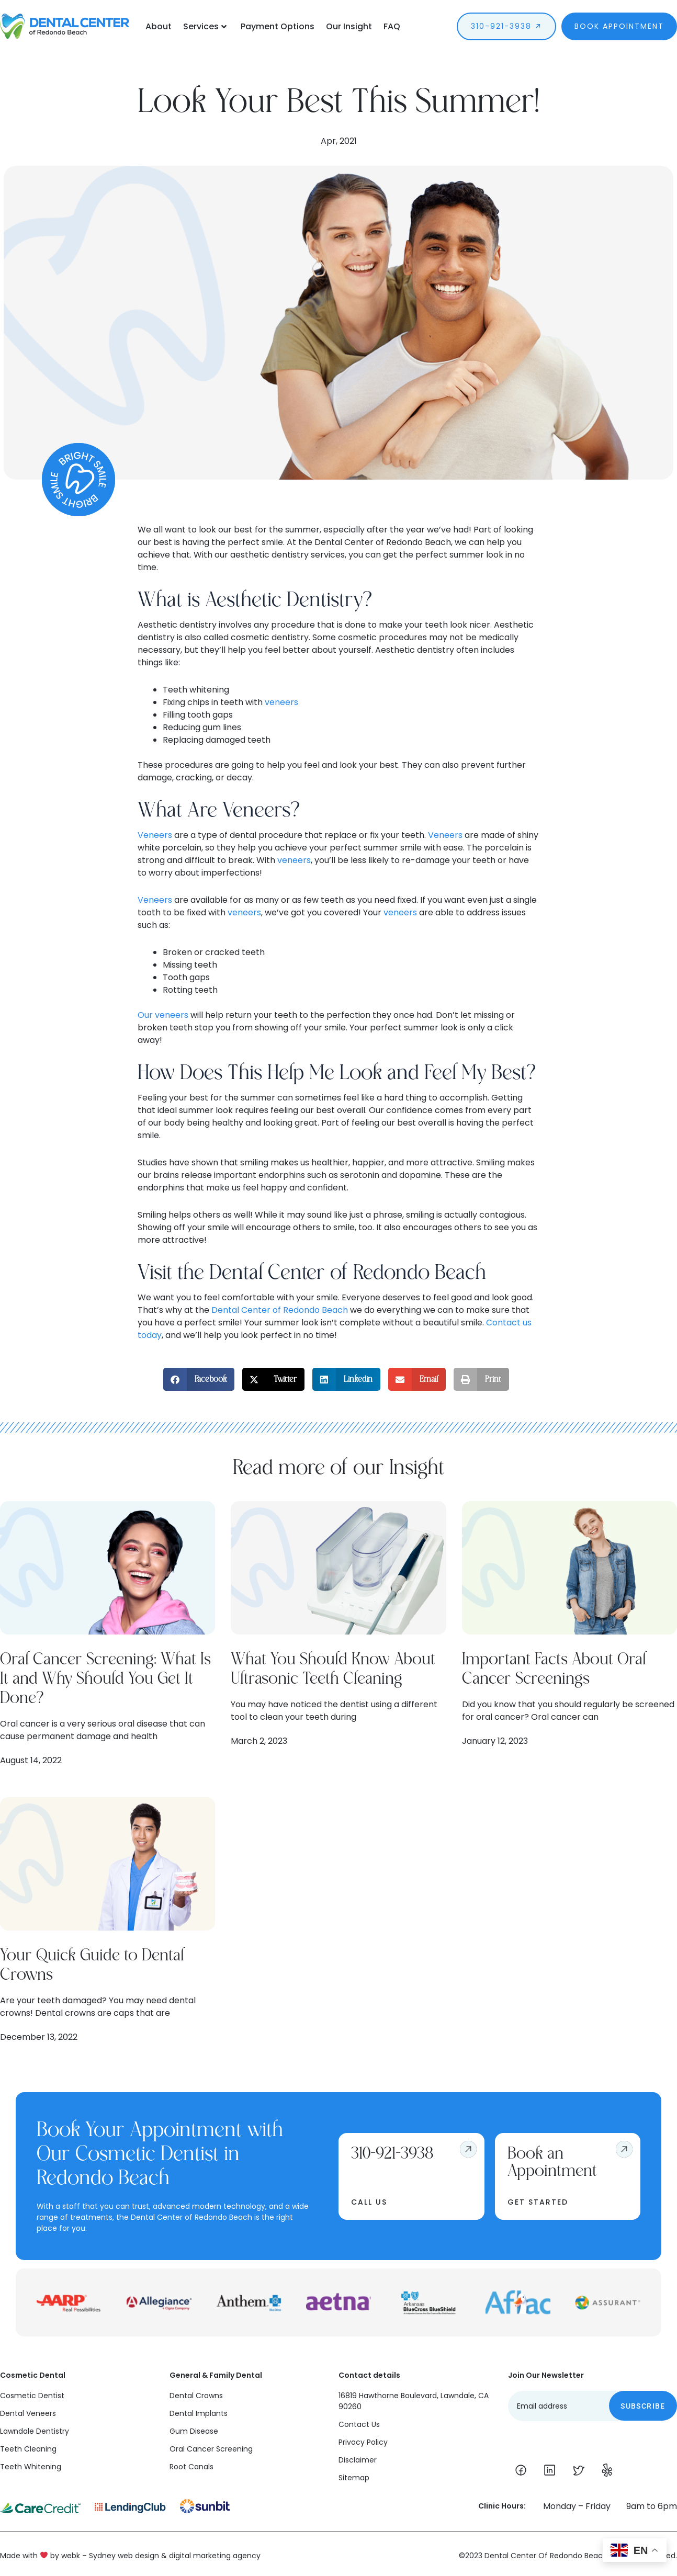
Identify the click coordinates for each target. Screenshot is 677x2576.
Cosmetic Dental (32, 2375)
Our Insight (349, 26)
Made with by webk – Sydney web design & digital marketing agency (130, 2555)
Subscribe (642, 2406)
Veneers (155, 835)
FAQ (391, 26)
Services (205, 26)
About (158, 26)
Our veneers (163, 1015)
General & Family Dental (216, 2375)
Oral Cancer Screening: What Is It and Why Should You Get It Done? (105, 1679)
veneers (281, 702)
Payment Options (277, 26)
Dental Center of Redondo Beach (279, 1310)
